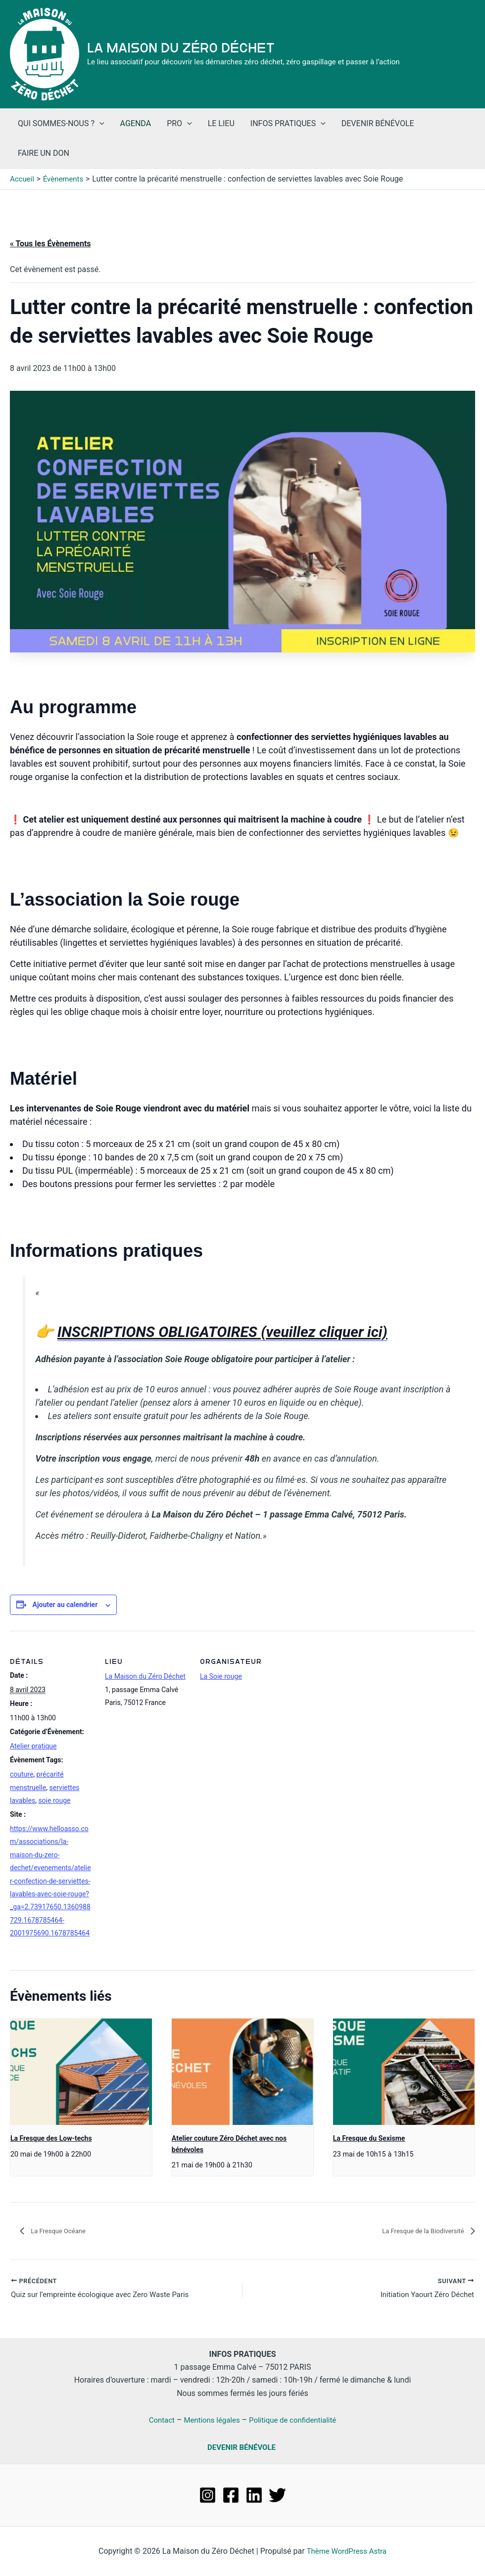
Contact (157, 2420)
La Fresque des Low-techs (51, 2138)
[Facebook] (231, 2495)
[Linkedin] (254, 2495)
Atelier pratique (33, 1746)
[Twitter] (277, 2495)
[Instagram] (207, 2495)
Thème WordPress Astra (346, 2551)
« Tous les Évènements (50, 243)
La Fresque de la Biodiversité (414, 2231)
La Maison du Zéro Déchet (181, 48)
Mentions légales (210, 2420)
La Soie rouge (221, 1676)
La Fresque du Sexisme (369, 2138)
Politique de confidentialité (295, 2420)
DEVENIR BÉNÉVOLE (241, 2447)
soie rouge (54, 1800)
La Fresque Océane (63, 2231)
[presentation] (81, 2072)
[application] (99, 123)
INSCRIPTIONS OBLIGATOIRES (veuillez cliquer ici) (222, 1331)
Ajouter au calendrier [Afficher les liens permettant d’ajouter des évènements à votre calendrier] (64, 1605)
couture (21, 1774)
